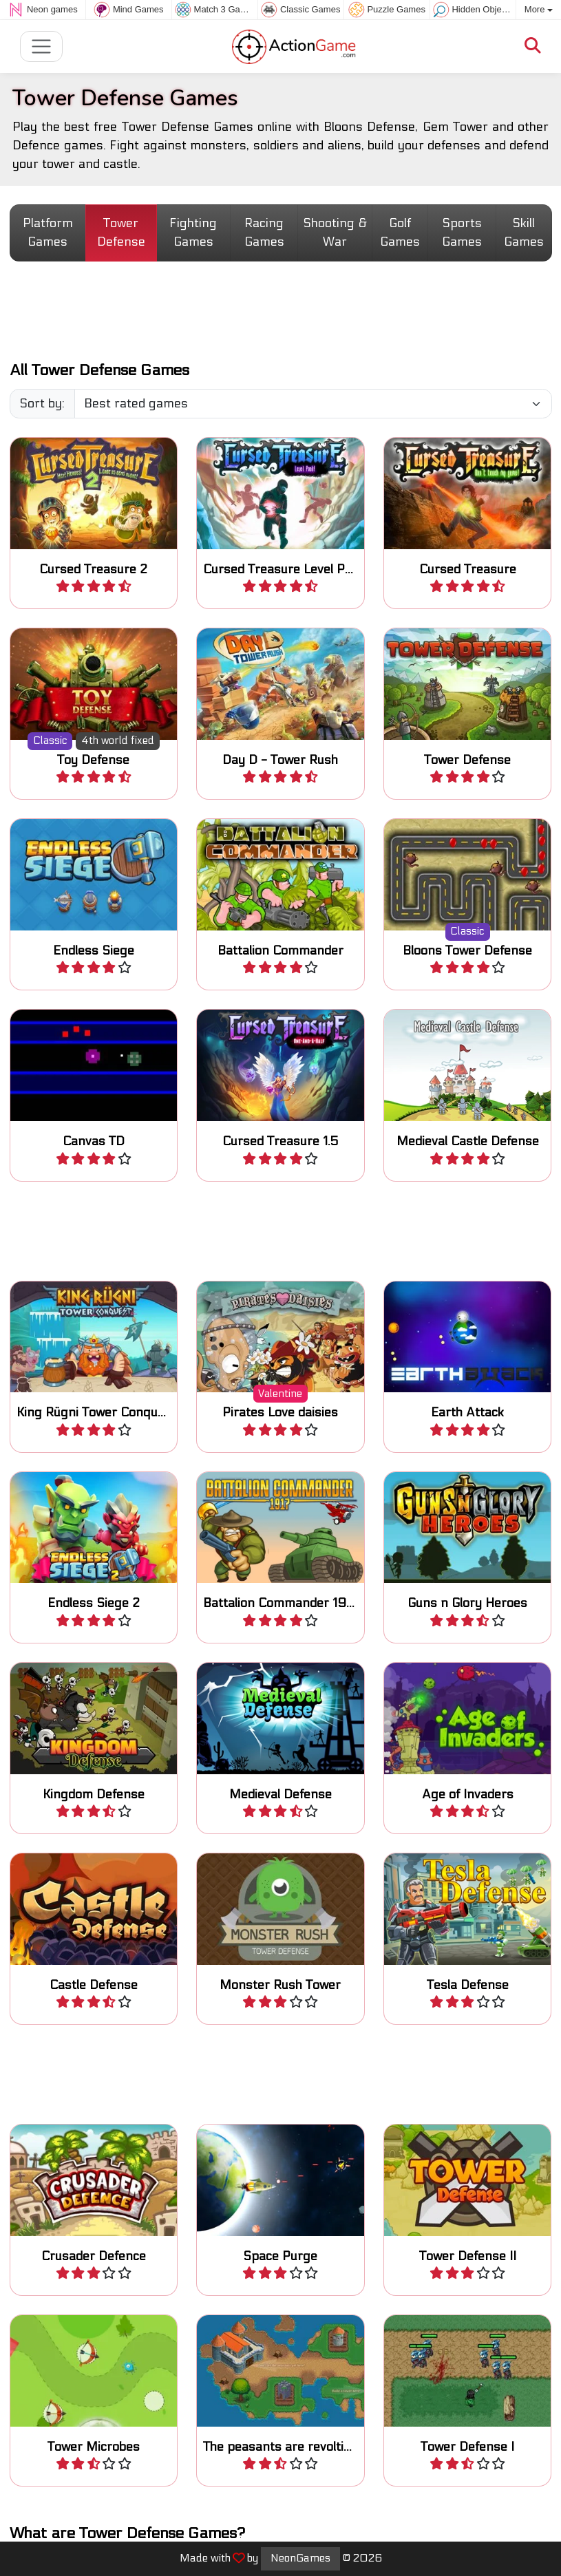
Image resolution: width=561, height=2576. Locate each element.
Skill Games (524, 232)
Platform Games (48, 232)
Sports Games (462, 232)
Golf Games (400, 232)
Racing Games (264, 232)
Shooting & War (335, 232)
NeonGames (300, 2558)
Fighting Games (193, 232)
